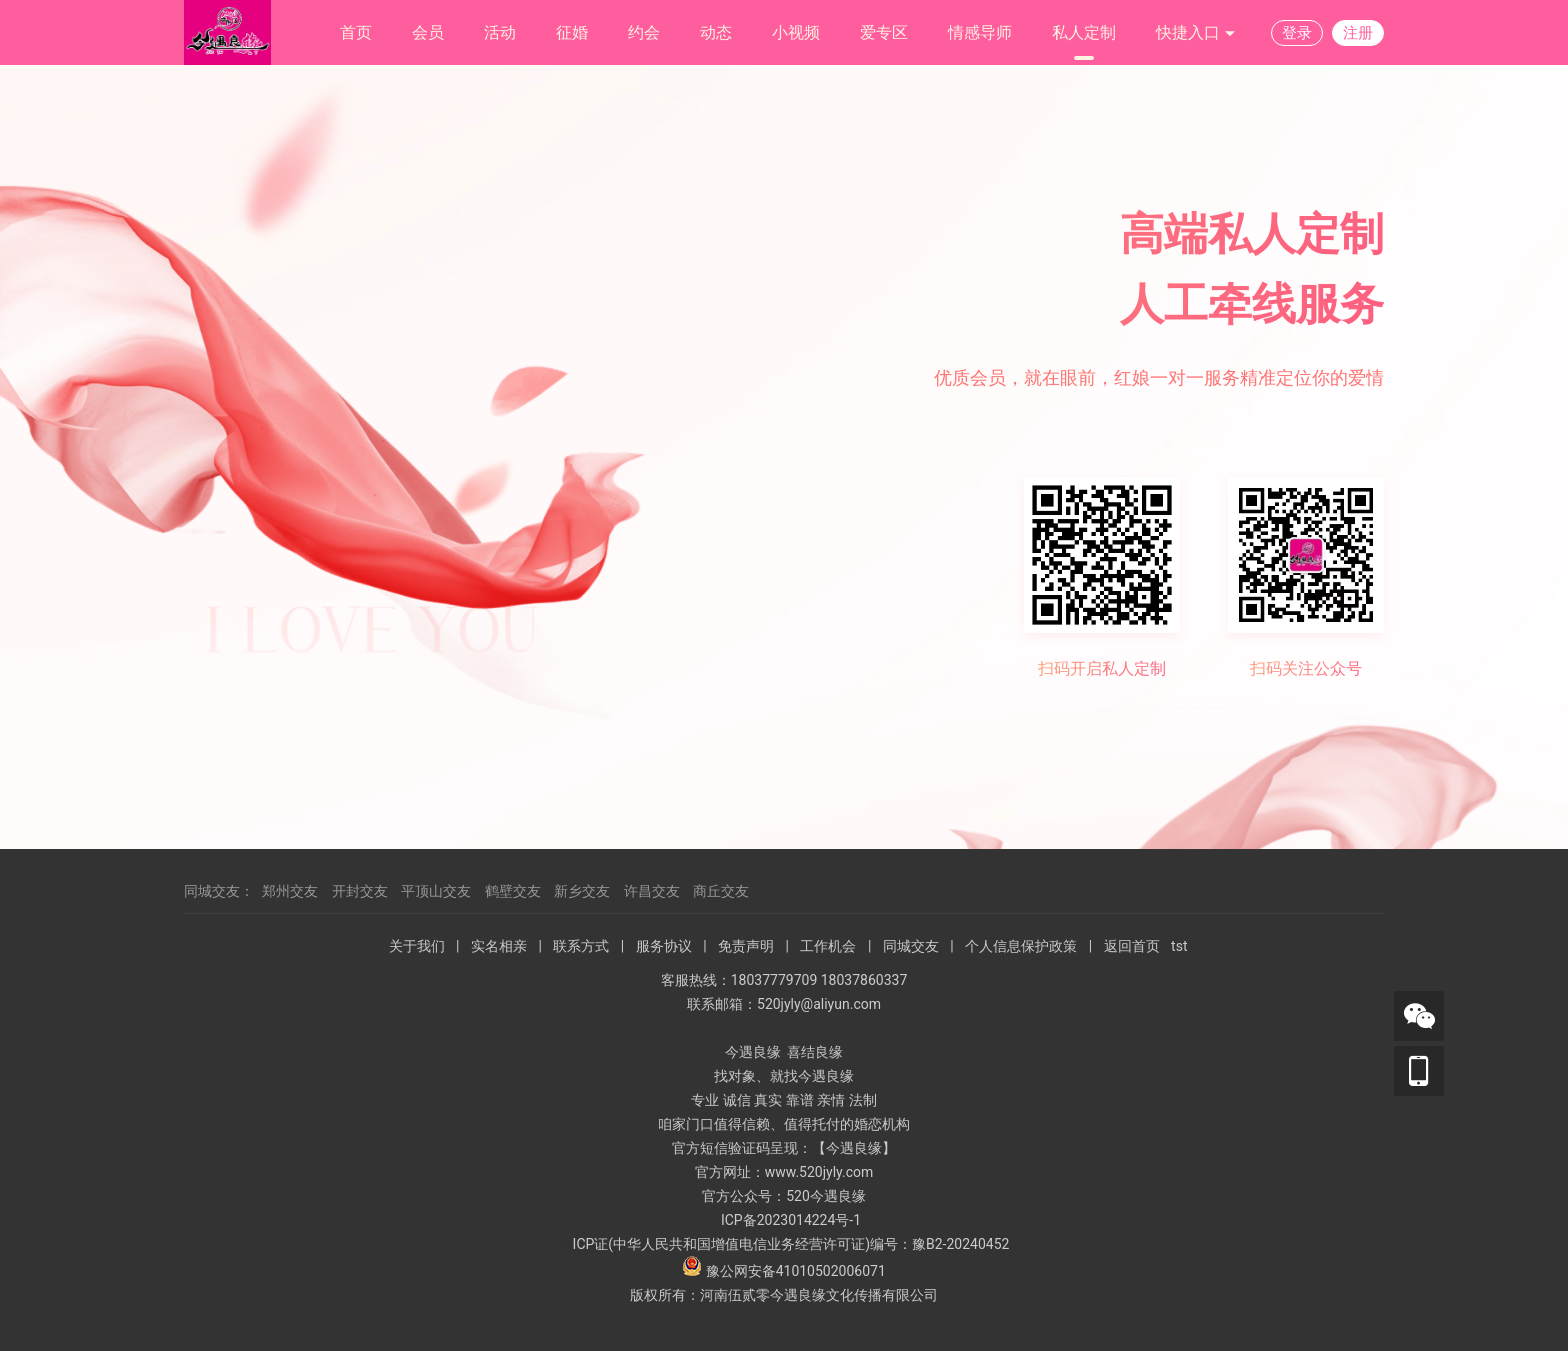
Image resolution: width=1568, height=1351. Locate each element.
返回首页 (1132, 946)
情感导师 (980, 32)
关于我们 (417, 946)
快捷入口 (1196, 33)
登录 (1297, 33)
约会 (644, 32)
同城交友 (911, 946)
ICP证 (591, 1244)
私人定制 (1084, 32)
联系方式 (581, 946)
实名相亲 (499, 946)
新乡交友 (582, 891)
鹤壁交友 (513, 891)
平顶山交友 (436, 891)
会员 (428, 32)
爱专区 (884, 32)
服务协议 (664, 946)
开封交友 (360, 891)
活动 (500, 32)
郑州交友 (290, 891)
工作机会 (828, 946)
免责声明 (746, 946)
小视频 (796, 32)
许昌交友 (652, 891)
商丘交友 (721, 891)
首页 (356, 32)
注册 (1358, 33)
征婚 (572, 32)
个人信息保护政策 (1021, 946)
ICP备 (739, 1220)
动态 (716, 32)
